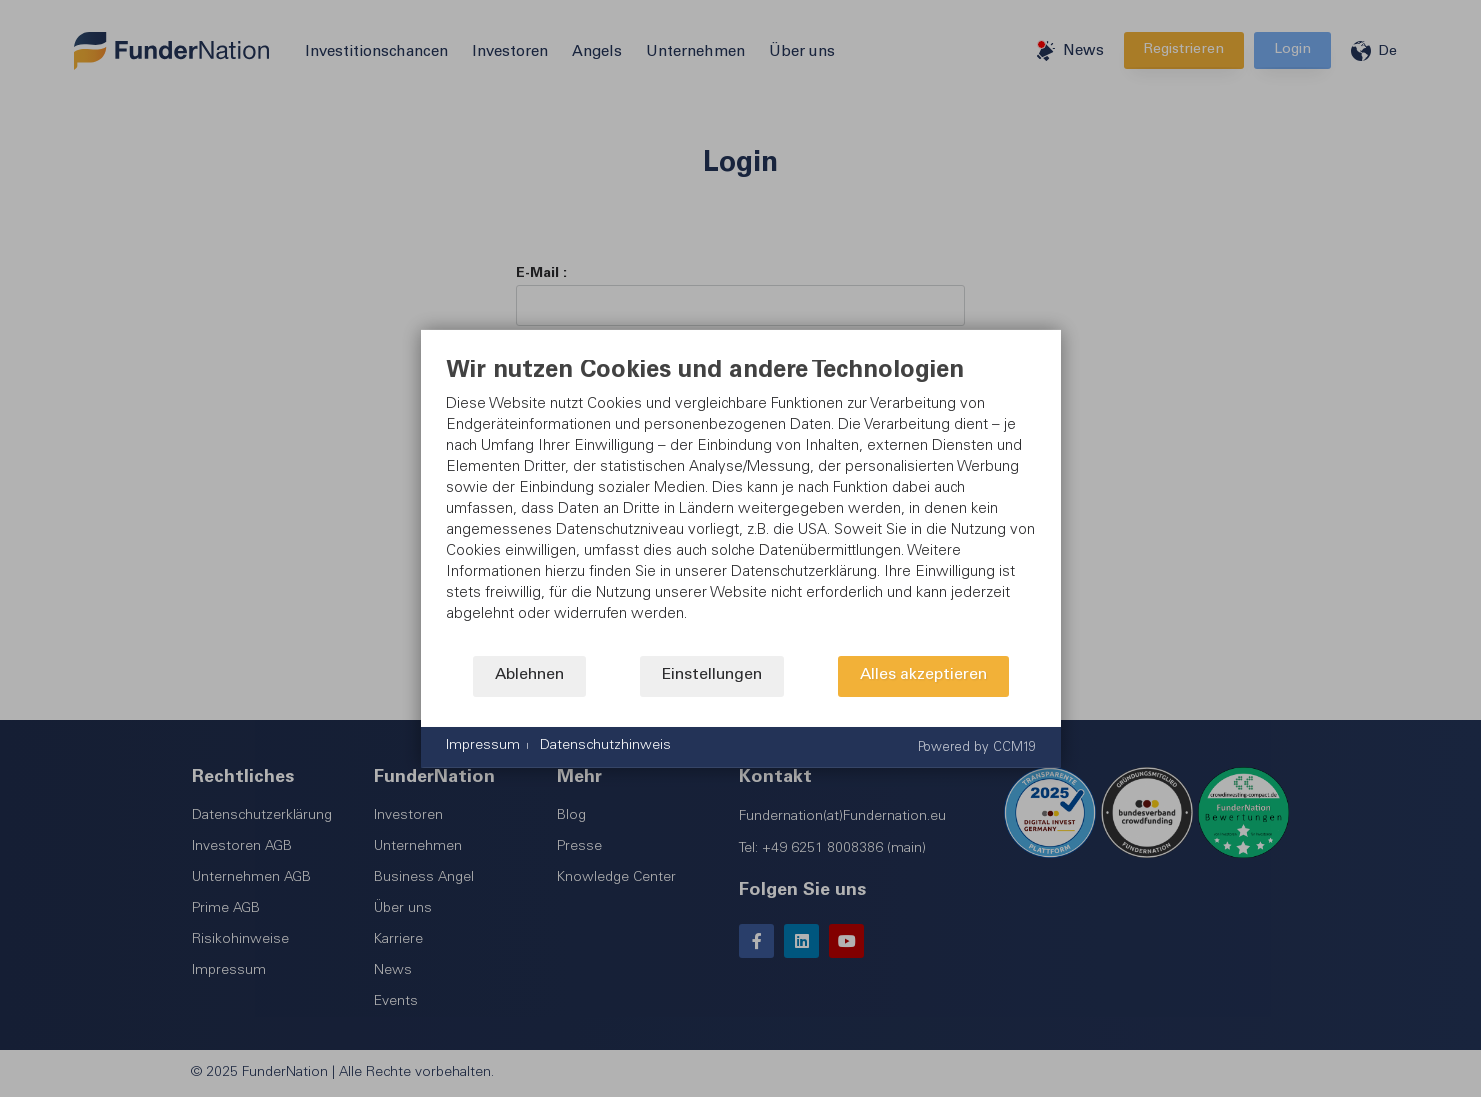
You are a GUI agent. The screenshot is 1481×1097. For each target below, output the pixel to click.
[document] (741, 506)
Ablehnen (529, 675)
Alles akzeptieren (923, 675)
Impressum (483, 746)
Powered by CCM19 (977, 747)
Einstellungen (712, 675)
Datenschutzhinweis (605, 746)
